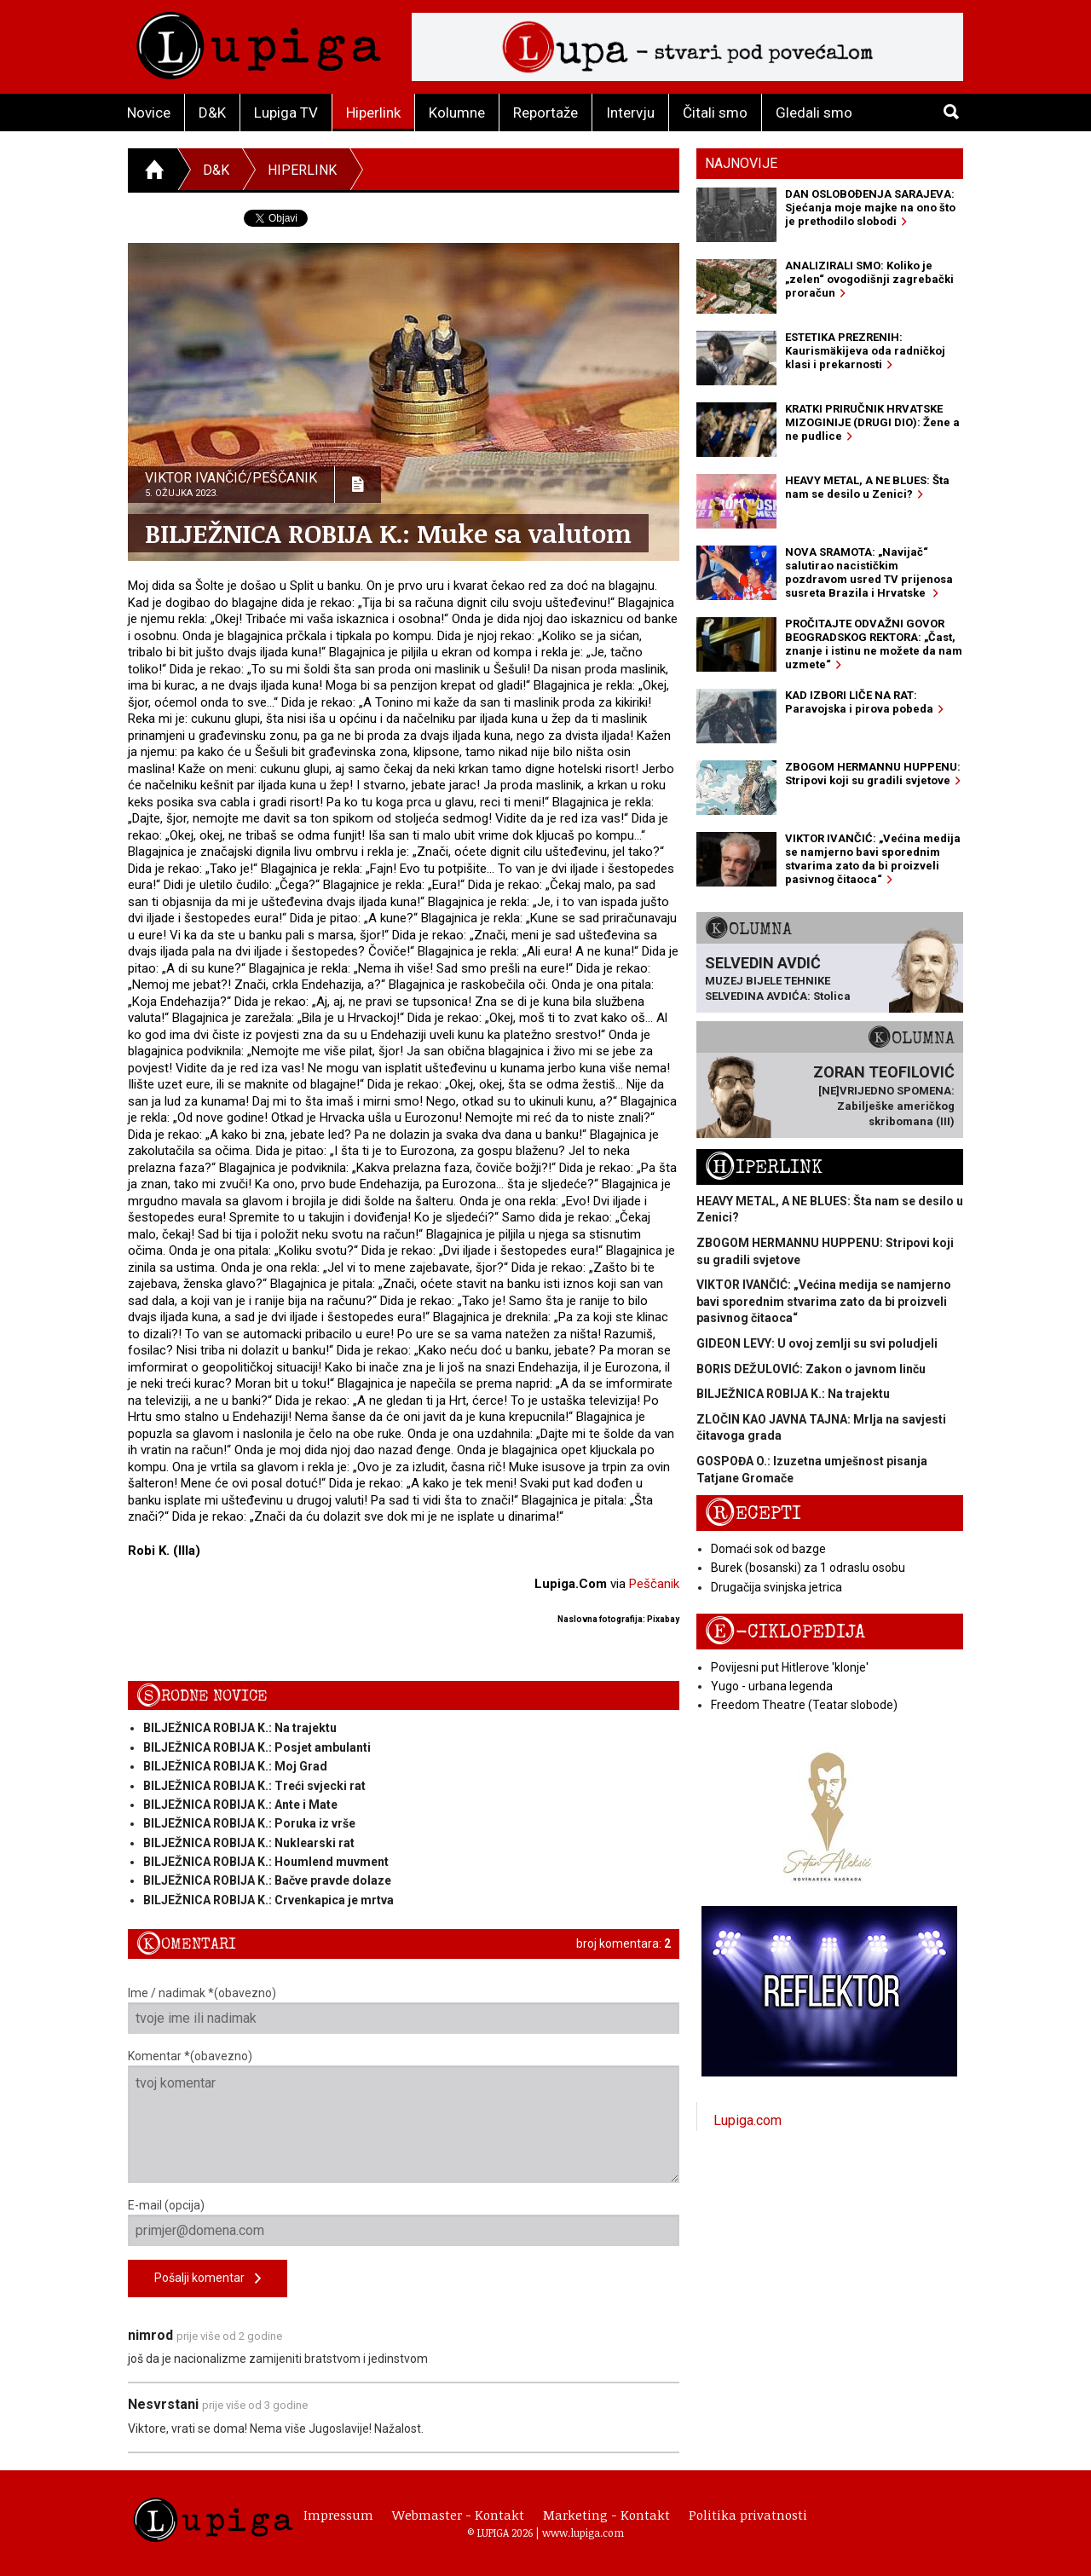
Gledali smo (814, 112)
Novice (148, 112)
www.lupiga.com (583, 2532)
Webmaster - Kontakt (458, 2514)
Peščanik (654, 1583)
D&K (212, 112)
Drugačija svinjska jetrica (776, 1587)
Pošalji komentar (207, 2279)
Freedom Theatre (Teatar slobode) (804, 1705)
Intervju (630, 112)
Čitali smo (715, 112)
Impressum (338, 2514)
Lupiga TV (286, 112)
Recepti (753, 1513)
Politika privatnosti (748, 2514)
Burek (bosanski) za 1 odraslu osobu (808, 1567)
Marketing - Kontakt (606, 2514)
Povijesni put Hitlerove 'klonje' (790, 1667)
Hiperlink (373, 112)
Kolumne (457, 112)
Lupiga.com (747, 2120)
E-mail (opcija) (403, 2222)
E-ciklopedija (785, 1632)
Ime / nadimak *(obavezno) (403, 2010)
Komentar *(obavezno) (403, 2116)
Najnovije (741, 163)
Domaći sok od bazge (768, 1549)
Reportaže (545, 112)
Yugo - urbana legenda (772, 1686)
